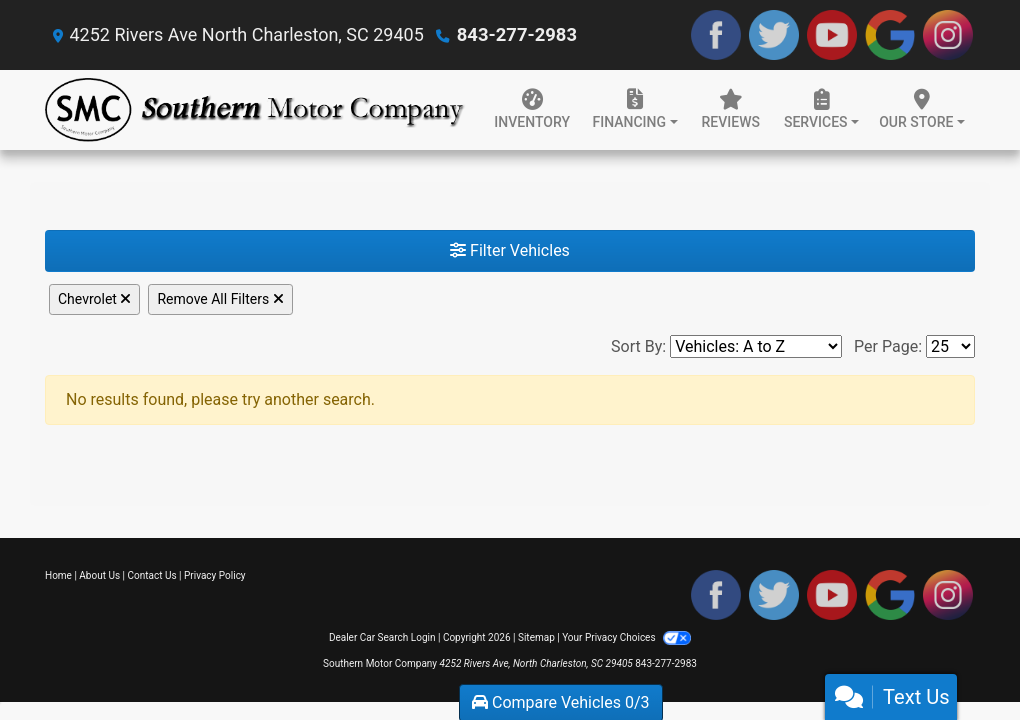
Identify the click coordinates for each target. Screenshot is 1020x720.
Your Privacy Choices (626, 637)
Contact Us (152, 575)
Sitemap (536, 637)
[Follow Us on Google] (890, 35)
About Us (99, 575)
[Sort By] (756, 346)
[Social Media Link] (948, 35)
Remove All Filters (220, 299)
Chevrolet (94, 299)
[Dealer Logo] (255, 110)
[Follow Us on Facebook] (716, 35)
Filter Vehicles (510, 250)
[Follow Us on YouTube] (832, 35)
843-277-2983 (515, 34)
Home (58, 575)
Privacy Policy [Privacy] (215, 575)
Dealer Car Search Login (382, 637)
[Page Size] (950, 346)
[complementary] (960, 660)
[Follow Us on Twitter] (774, 35)
